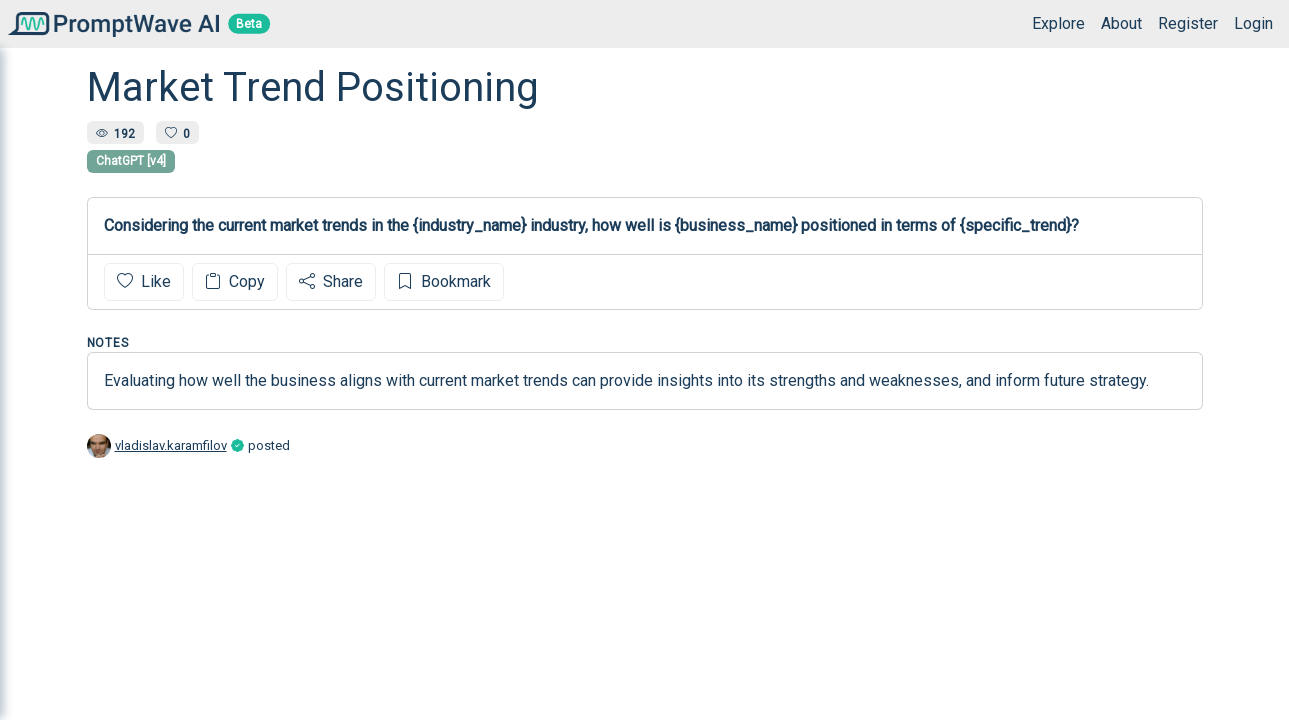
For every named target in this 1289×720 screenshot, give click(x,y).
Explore (1058, 23)
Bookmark (444, 281)
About (1121, 23)
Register (1188, 23)
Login (1253, 23)
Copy (235, 281)
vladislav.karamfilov (171, 445)
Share (331, 281)
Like (144, 281)
